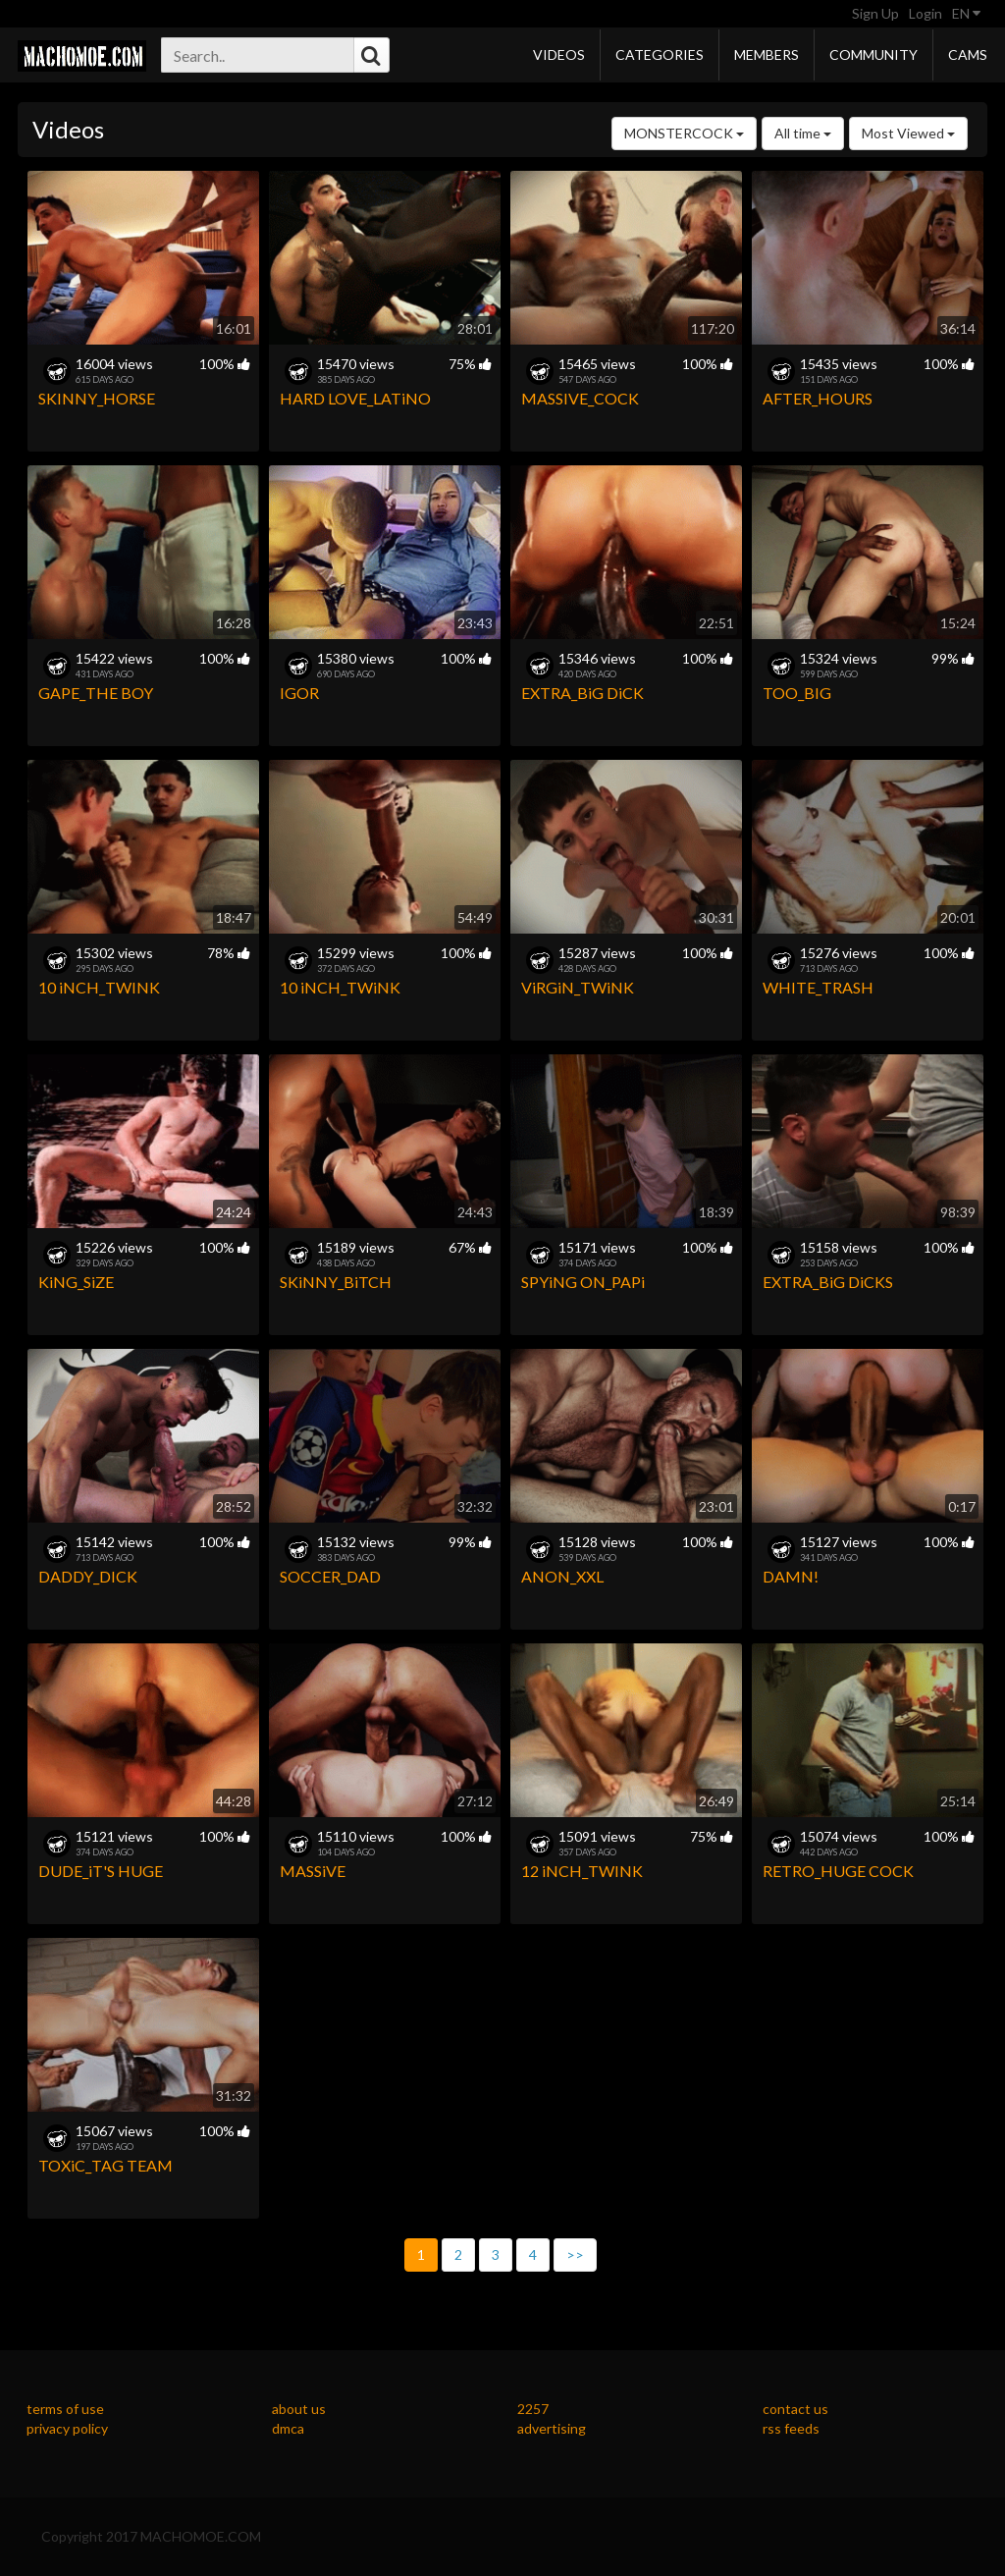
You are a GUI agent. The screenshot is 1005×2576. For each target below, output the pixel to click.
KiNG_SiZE (76, 1281)
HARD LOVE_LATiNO (355, 398)
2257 (533, 2408)
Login (925, 13)
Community (873, 54)
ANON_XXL (562, 1576)
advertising (551, 2428)
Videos (559, 54)
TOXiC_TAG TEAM (105, 2165)
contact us (795, 2408)
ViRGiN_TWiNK (577, 987)
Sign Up (875, 13)
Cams (967, 54)
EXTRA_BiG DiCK (582, 692)
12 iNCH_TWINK (582, 1870)
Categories (659, 54)
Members (766, 54)
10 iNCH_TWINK (99, 987)
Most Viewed (908, 133)
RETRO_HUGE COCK (838, 1870)
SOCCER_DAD (330, 1576)
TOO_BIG (797, 692)
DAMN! (791, 1576)
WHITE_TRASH (818, 987)
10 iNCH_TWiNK (340, 987)
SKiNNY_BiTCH (336, 1281)
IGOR (299, 692)
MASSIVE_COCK (580, 398)
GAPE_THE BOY (95, 692)
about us (299, 2408)
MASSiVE (312, 1870)
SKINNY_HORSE (96, 398)
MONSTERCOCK (684, 133)
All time (802, 133)
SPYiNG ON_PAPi (583, 1281)
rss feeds (791, 2428)
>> (575, 2254)
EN (966, 13)
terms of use (65, 2408)
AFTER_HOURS (818, 398)
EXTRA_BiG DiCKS (828, 1281)
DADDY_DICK (87, 1576)
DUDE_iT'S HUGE (100, 1870)
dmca (288, 2428)
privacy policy (67, 2428)
